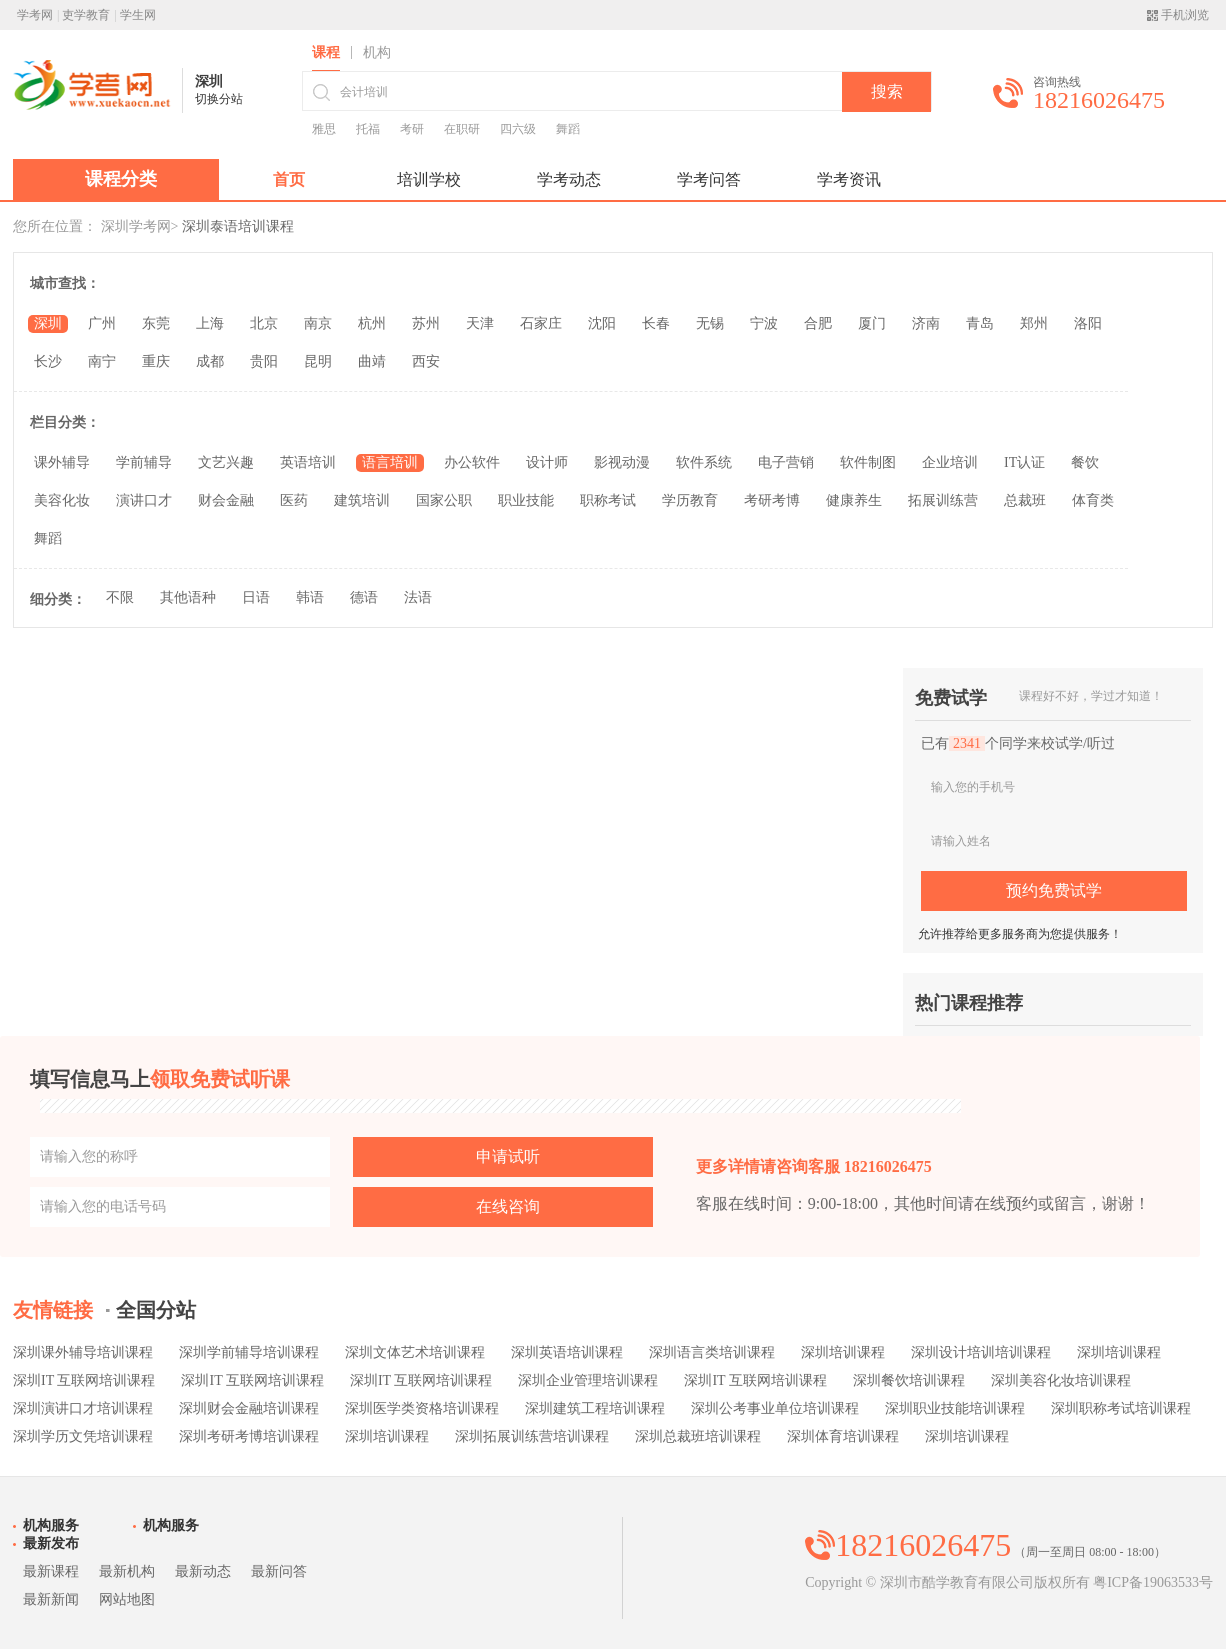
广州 (102, 323)
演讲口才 (144, 500)
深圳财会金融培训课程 (249, 1408)
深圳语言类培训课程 (712, 1352)
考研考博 (772, 500)
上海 (210, 323)
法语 (418, 597)
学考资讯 (849, 179)
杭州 (372, 323)
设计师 (547, 462)
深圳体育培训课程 (843, 1436)
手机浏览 (1185, 15)
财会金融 (226, 500)
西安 (426, 361)
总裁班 (1025, 500)
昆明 (318, 361)
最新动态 (203, 1571)
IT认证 (1024, 462)
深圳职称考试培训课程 (1121, 1408)
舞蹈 (568, 129)
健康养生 (854, 500)
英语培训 (308, 462)
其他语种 (188, 597)
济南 (926, 323)
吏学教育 (86, 15)
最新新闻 (51, 1599)
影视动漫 (622, 462)
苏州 (426, 323)
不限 (120, 597)
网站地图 (127, 1599)
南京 (318, 323)
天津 (480, 323)
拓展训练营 (943, 500)
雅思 (324, 129)
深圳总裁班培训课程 (698, 1436)
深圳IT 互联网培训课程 (84, 1380)
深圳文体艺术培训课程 (415, 1352)
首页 (289, 179)
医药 (294, 500)
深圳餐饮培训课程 (909, 1380)
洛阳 (1088, 323)
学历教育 (690, 500)
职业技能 (526, 500)
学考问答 (709, 179)
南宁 (102, 361)
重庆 (156, 361)
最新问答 (279, 1571)
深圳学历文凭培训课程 (83, 1436)
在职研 (462, 129)
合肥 (818, 323)
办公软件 (472, 462)
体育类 (1093, 500)
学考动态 (569, 179)
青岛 (980, 323)
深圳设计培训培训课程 (981, 1352)
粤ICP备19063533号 (1153, 1582)
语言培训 (390, 462)
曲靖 (372, 361)
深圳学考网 (136, 226)
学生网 (138, 15)
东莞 (156, 323)
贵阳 (264, 361)
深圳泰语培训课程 (238, 226)
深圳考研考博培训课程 (249, 1436)
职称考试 (608, 500)
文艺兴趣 (226, 462)
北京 (264, 323)
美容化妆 (62, 500)
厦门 (872, 323)
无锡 (710, 323)
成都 (210, 361)
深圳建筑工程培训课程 (595, 1408)
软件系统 (704, 462)
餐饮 (1085, 462)
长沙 (48, 361)
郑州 (1034, 323)
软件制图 (868, 462)
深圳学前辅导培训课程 (249, 1352)
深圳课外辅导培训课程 (83, 1352)
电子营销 (786, 462)
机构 (377, 52)
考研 (412, 129)
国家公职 (444, 500)
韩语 (310, 597)
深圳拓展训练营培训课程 (532, 1436)
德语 (364, 597)
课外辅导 (62, 462)
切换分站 (219, 99)
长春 (656, 323)
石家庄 (541, 323)
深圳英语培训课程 (567, 1352)
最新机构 (127, 1571)
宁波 (764, 323)
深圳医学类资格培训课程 (422, 1408)
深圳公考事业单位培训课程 (775, 1408)
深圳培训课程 (843, 1352)
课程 (326, 52)
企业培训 (950, 462)
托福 (368, 129)
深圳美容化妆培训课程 (1061, 1380)
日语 (256, 597)
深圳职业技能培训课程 (955, 1408)
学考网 (35, 15)
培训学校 (429, 179)
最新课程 (51, 1571)
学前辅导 (144, 462)
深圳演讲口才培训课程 (83, 1408)
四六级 (518, 129)
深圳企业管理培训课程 (588, 1380)
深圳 (48, 323)
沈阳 (602, 323)
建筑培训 (362, 500)
